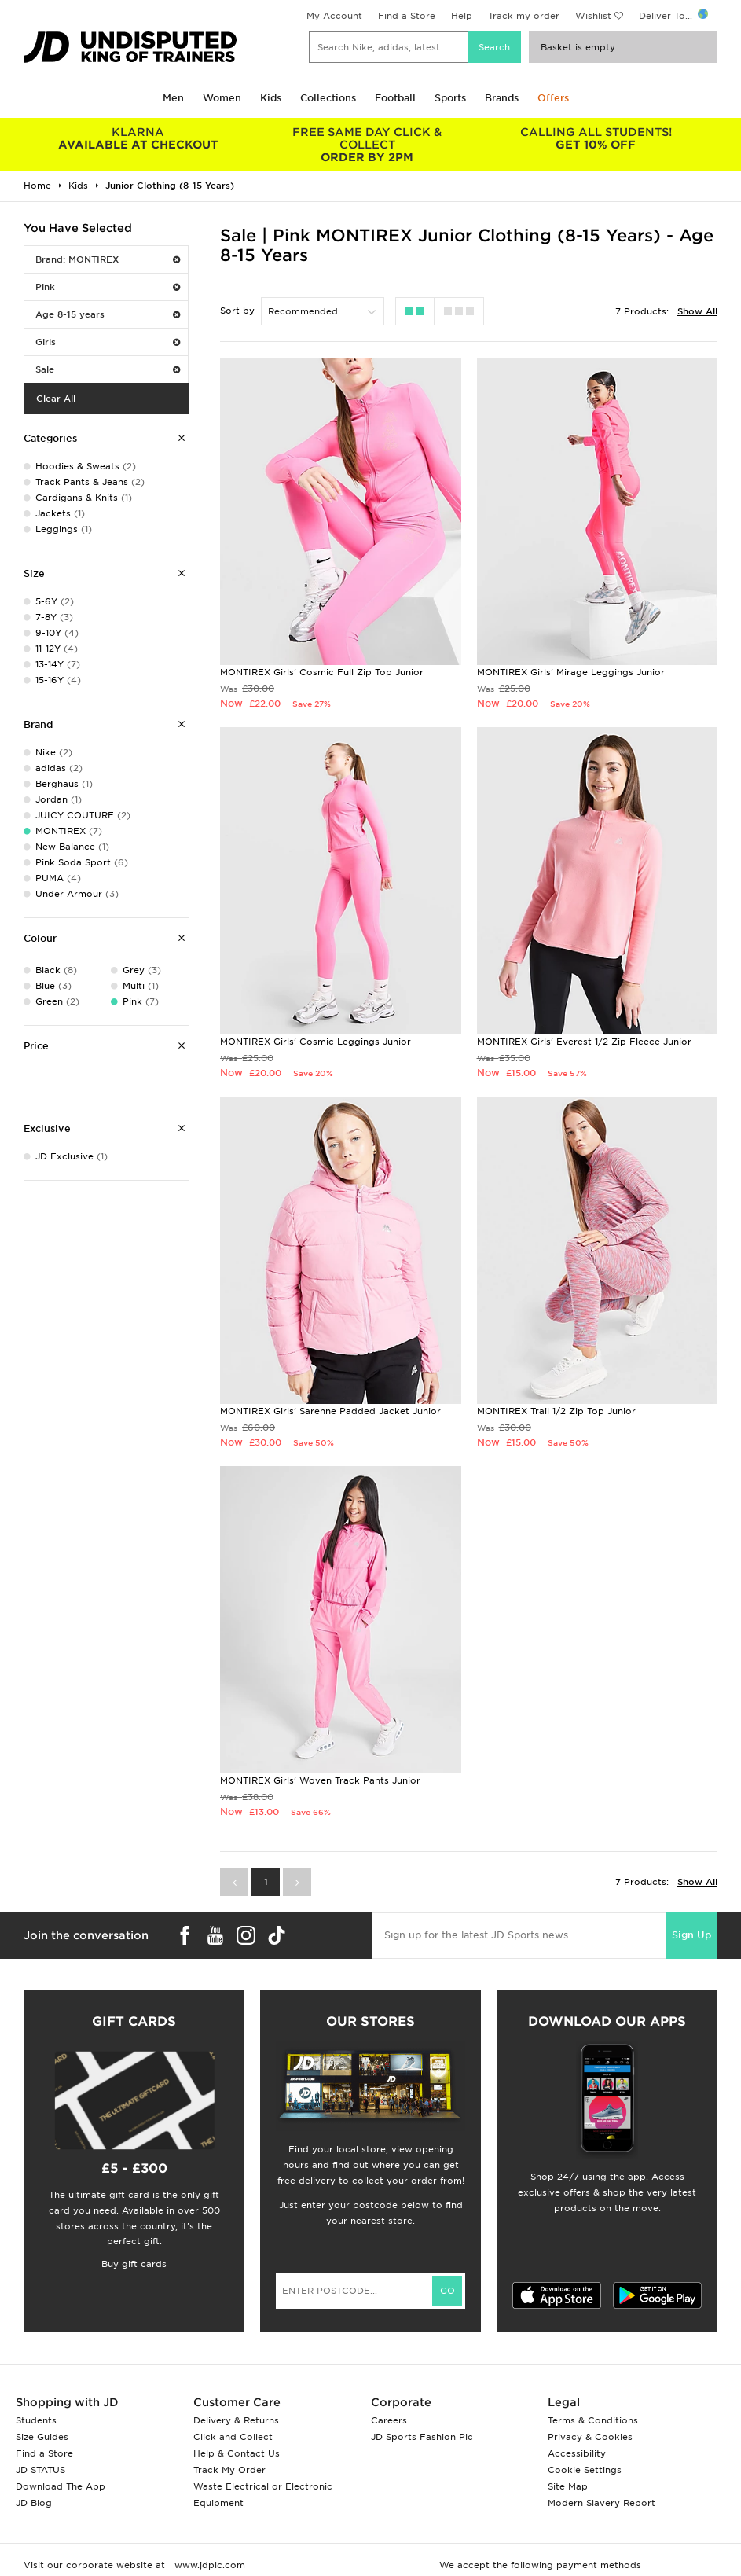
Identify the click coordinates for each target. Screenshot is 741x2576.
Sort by (237, 310)
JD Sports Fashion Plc (422, 2436)
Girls (107, 341)
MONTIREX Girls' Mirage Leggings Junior (571, 672)
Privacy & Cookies (590, 2436)
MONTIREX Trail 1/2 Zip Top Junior (556, 1411)
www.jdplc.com (208, 2564)
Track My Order (229, 2469)
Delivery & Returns (236, 2420)
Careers (389, 2420)
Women (222, 98)
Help (461, 15)
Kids (270, 98)
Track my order (523, 15)
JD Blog (34, 2502)
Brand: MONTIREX (107, 259)
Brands (502, 98)
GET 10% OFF (596, 138)
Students (36, 2420)
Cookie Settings (585, 2469)
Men (173, 98)
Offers (553, 98)
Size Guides (42, 2436)
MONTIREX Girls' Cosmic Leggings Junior (315, 1041)
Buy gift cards (134, 2263)
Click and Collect (233, 2436)
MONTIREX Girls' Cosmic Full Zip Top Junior (322, 672)
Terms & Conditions (593, 2420)
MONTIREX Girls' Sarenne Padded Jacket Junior (330, 1411)
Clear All (55, 398)
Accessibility (577, 2453)
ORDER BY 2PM (366, 145)
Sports (450, 98)
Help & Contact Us (236, 2453)
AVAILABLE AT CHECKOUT (138, 138)
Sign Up (691, 1935)
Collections (328, 98)
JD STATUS (40, 2469)
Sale (107, 369)
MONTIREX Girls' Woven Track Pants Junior (320, 1780)
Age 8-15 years (107, 314)
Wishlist (593, 15)
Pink (107, 286)
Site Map (568, 2486)
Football (395, 98)
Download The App (60, 2486)
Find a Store (406, 15)
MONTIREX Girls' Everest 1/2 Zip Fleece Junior (584, 1041)
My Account (334, 15)
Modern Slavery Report (601, 2502)
